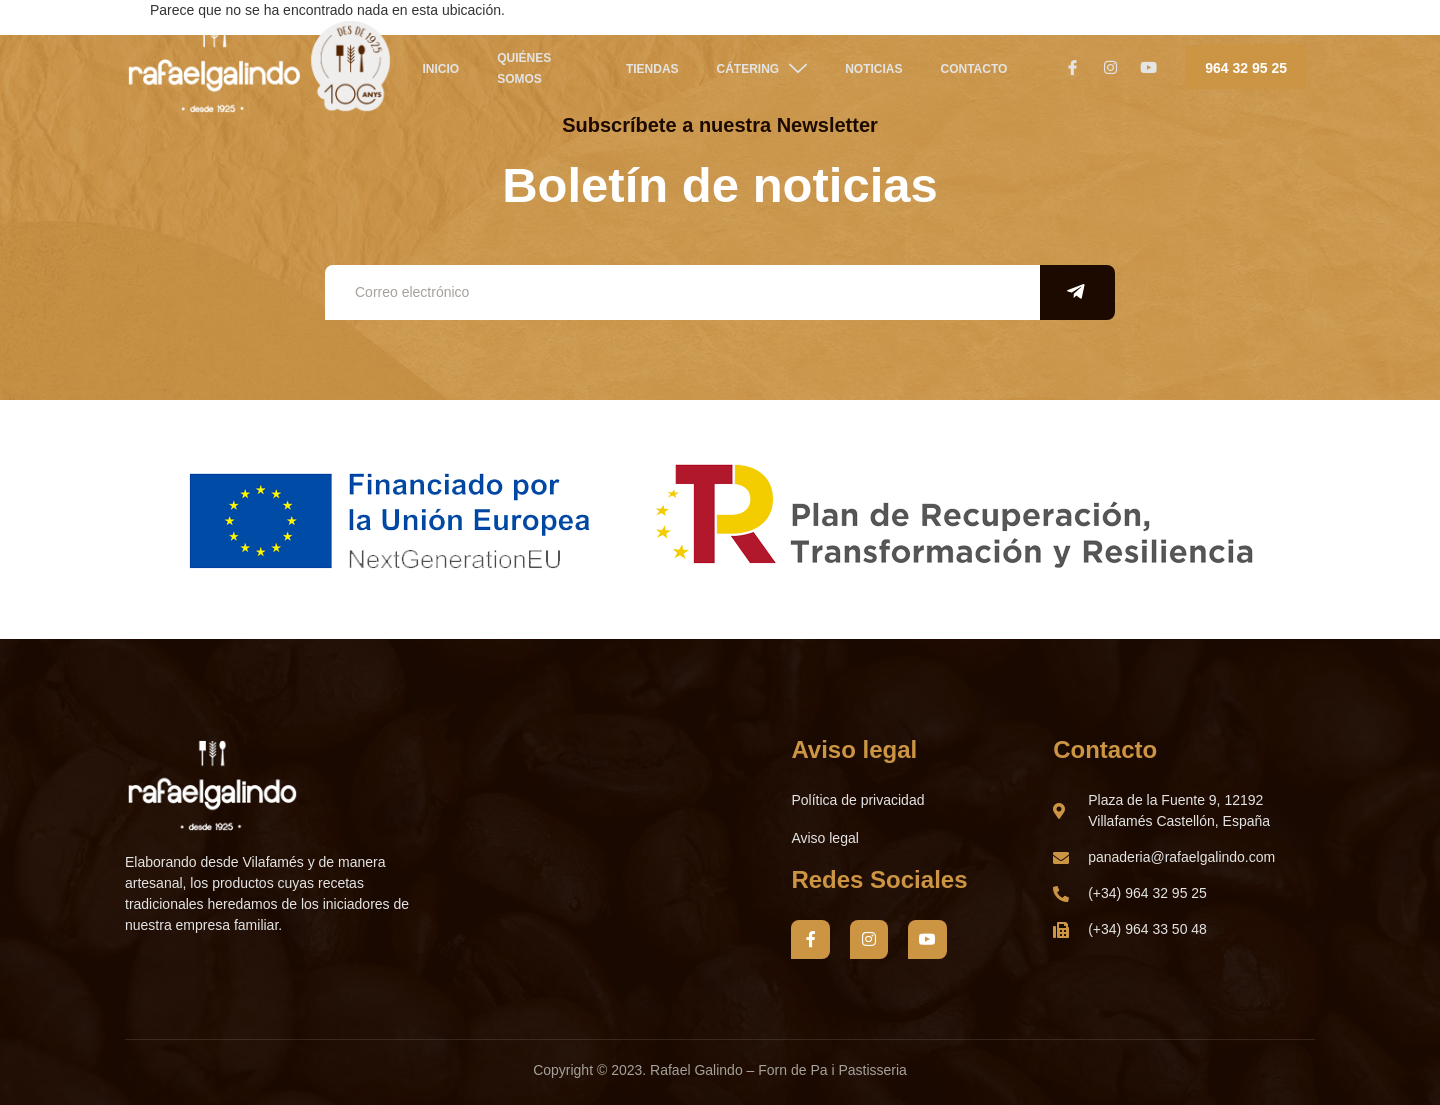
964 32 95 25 (1246, 68)
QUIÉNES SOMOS (524, 68)
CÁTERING (761, 68)
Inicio (441, 69)
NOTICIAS (873, 69)
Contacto (974, 69)
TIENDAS (652, 69)
